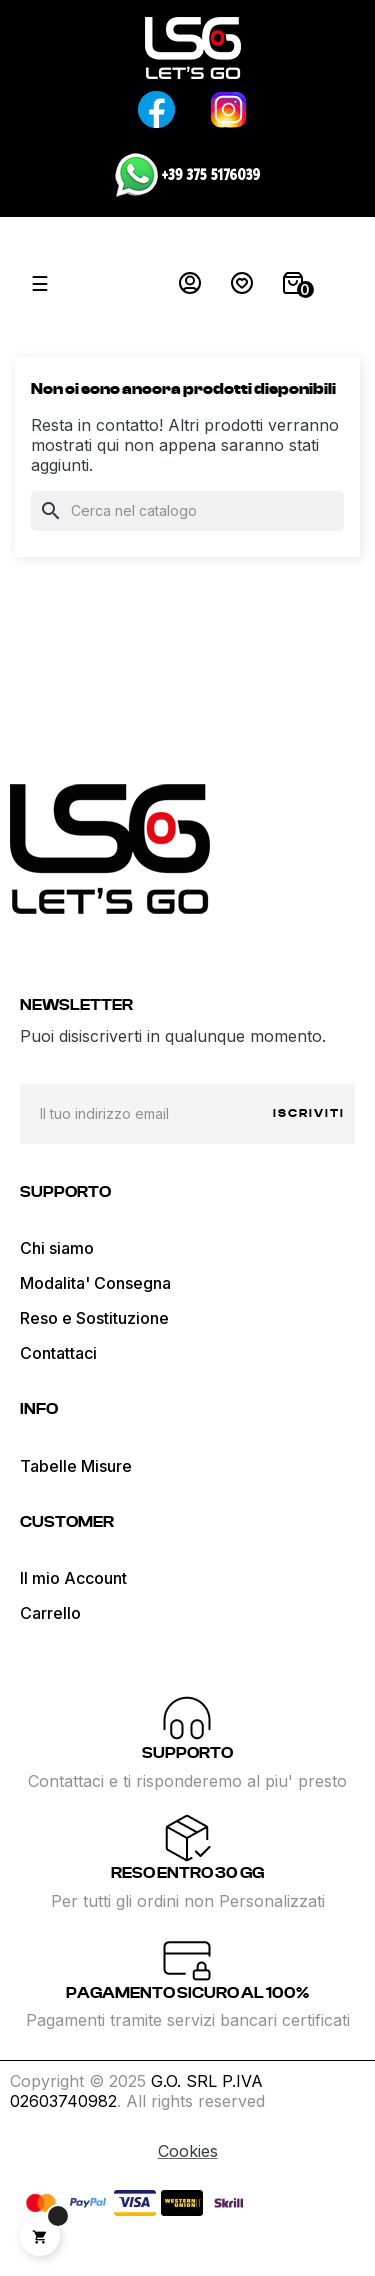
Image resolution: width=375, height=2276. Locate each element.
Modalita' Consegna (95, 1283)
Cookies (188, 2151)
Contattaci (58, 1353)
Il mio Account (73, 1578)
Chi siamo (57, 1248)
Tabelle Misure (76, 1466)
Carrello (50, 1613)
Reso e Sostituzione (94, 1318)
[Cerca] (187, 511)
